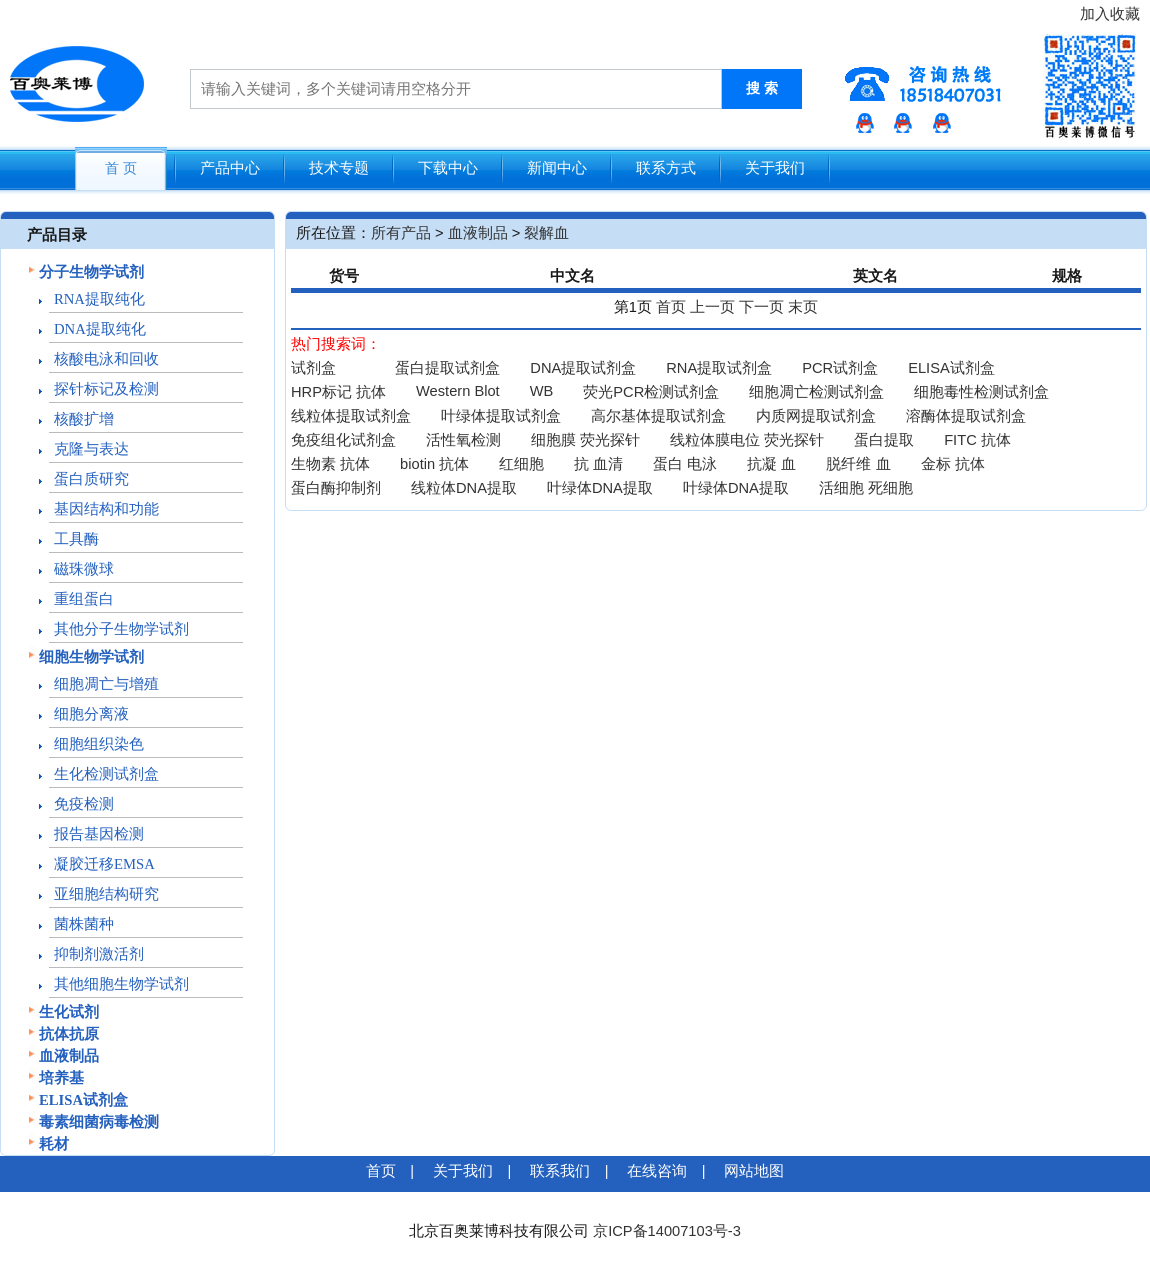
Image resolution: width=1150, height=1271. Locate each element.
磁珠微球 (84, 569)
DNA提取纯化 (100, 329)
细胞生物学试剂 (91, 657)
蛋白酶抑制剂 (336, 488)
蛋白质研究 (91, 479)
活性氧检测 (463, 440)
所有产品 (401, 233)
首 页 (121, 168)
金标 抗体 (953, 464)
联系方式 (666, 168)
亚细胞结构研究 (106, 894)
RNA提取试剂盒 (719, 368)
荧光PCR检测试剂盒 (651, 392)
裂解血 (546, 233)
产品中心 (230, 168)
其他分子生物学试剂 (121, 629)
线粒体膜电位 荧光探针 (747, 440)
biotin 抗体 (434, 464)
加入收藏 (1110, 14)
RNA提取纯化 (99, 299)
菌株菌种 (84, 924)
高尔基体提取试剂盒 (658, 416)
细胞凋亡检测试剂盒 (816, 392)
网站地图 (754, 1171)
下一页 (761, 307)
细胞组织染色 (99, 744)
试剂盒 (313, 368)
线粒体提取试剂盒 (351, 416)
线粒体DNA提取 (464, 488)
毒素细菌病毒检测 (99, 1122)
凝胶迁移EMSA (104, 864)
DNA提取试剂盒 (583, 368)
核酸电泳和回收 (106, 359)
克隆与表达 (91, 449)
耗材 (54, 1144)
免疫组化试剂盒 (343, 440)
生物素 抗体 (330, 464)
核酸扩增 (84, 419)
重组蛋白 (84, 599)
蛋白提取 (884, 440)
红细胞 (521, 464)
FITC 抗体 (977, 440)
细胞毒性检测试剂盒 (981, 392)
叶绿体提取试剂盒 (501, 416)
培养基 (61, 1078)
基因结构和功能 (106, 509)
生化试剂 (69, 1012)
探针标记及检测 (106, 389)
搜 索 (762, 88)
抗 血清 (598, 464)
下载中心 (448, 168)
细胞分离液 (91, 714)
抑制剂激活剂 (99, 954)
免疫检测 (84, 804)
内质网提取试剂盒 (816, 416)
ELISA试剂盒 (83, 1100)
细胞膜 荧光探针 (585, 440)
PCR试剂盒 (840, 368)
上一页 (712, 307)
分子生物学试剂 (91, 272)
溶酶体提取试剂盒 (966, 416)
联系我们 (560, 1171)
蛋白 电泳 (685, 464)
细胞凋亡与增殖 (106, 684)
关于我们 (775, 168)
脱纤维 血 (858, 464)
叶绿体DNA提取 (600, 488)
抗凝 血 (771, 464)
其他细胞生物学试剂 (121, 984)
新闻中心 (557, 168)
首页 (671, 307)
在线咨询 (657, 1171)
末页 (803, 307)
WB (542, 391)
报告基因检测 (99, 834)
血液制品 (69, 1056)
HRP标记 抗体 (338, 392)
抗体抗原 (69, 1034)
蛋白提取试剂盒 (447, 368)
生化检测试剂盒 (106, 774)
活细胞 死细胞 (866, 488)
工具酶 (76, 539)
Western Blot (458, 391)
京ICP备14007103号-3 (667, 1231)
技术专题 (339, 168)
